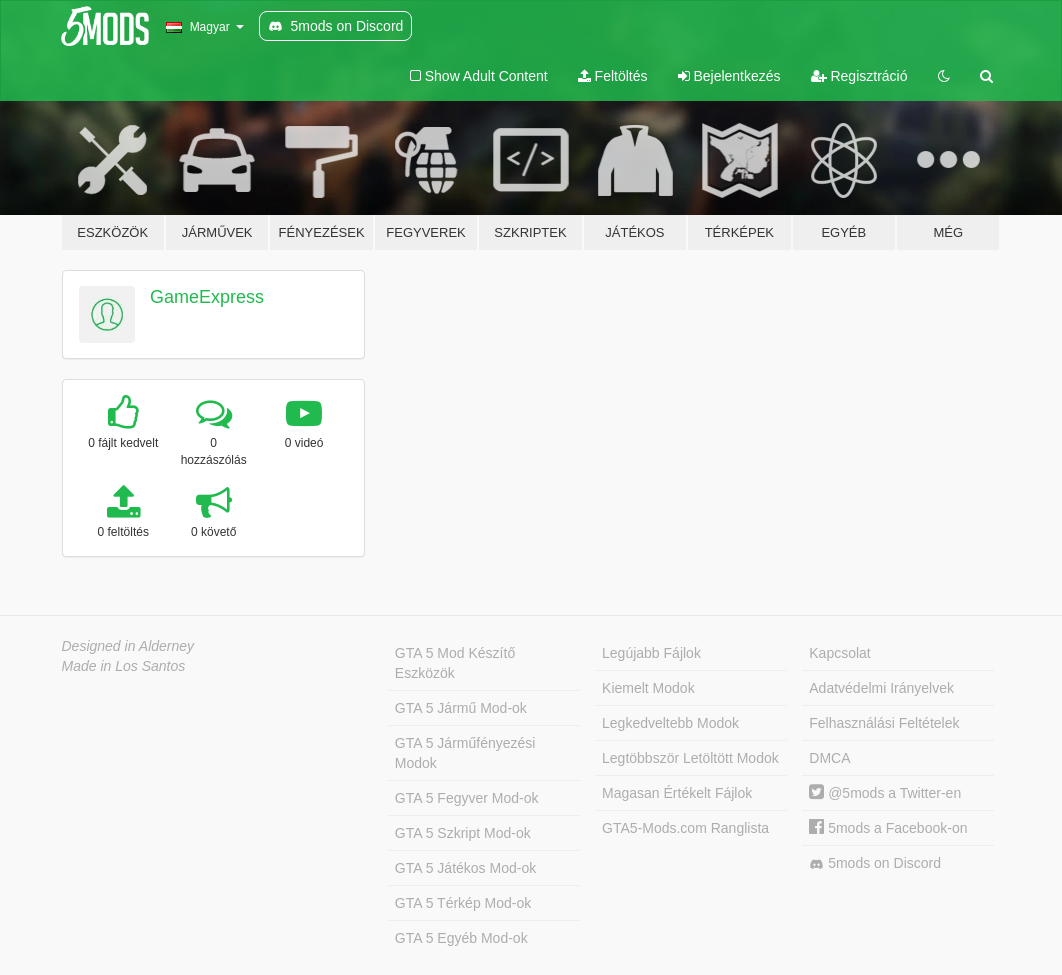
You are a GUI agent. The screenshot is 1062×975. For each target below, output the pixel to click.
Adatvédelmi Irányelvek (881, 688)
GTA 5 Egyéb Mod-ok (461, 938)
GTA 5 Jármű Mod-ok (461, 708)
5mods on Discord (875, 863)
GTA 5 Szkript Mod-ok (463, 833)
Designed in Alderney (128, 646)
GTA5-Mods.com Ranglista (685, 828)
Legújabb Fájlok (651, 653)
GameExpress (207, 297)
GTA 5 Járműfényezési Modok (465, 753)
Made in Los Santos (124, 666)
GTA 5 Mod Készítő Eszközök (455, 663)
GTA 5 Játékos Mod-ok (465, 868)
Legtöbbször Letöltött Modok (690, 758)
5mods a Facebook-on (888, 828)
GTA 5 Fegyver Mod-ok (467, 798)
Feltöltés (613, 76)
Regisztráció (859, 76)
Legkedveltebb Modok (670, 723)
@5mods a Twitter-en (885, 793)
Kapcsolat (839, 653)
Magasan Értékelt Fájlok (677, 793)
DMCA (829, 758)
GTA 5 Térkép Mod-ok (463, 903)
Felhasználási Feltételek (884, 723)
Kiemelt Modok (648, 688)
